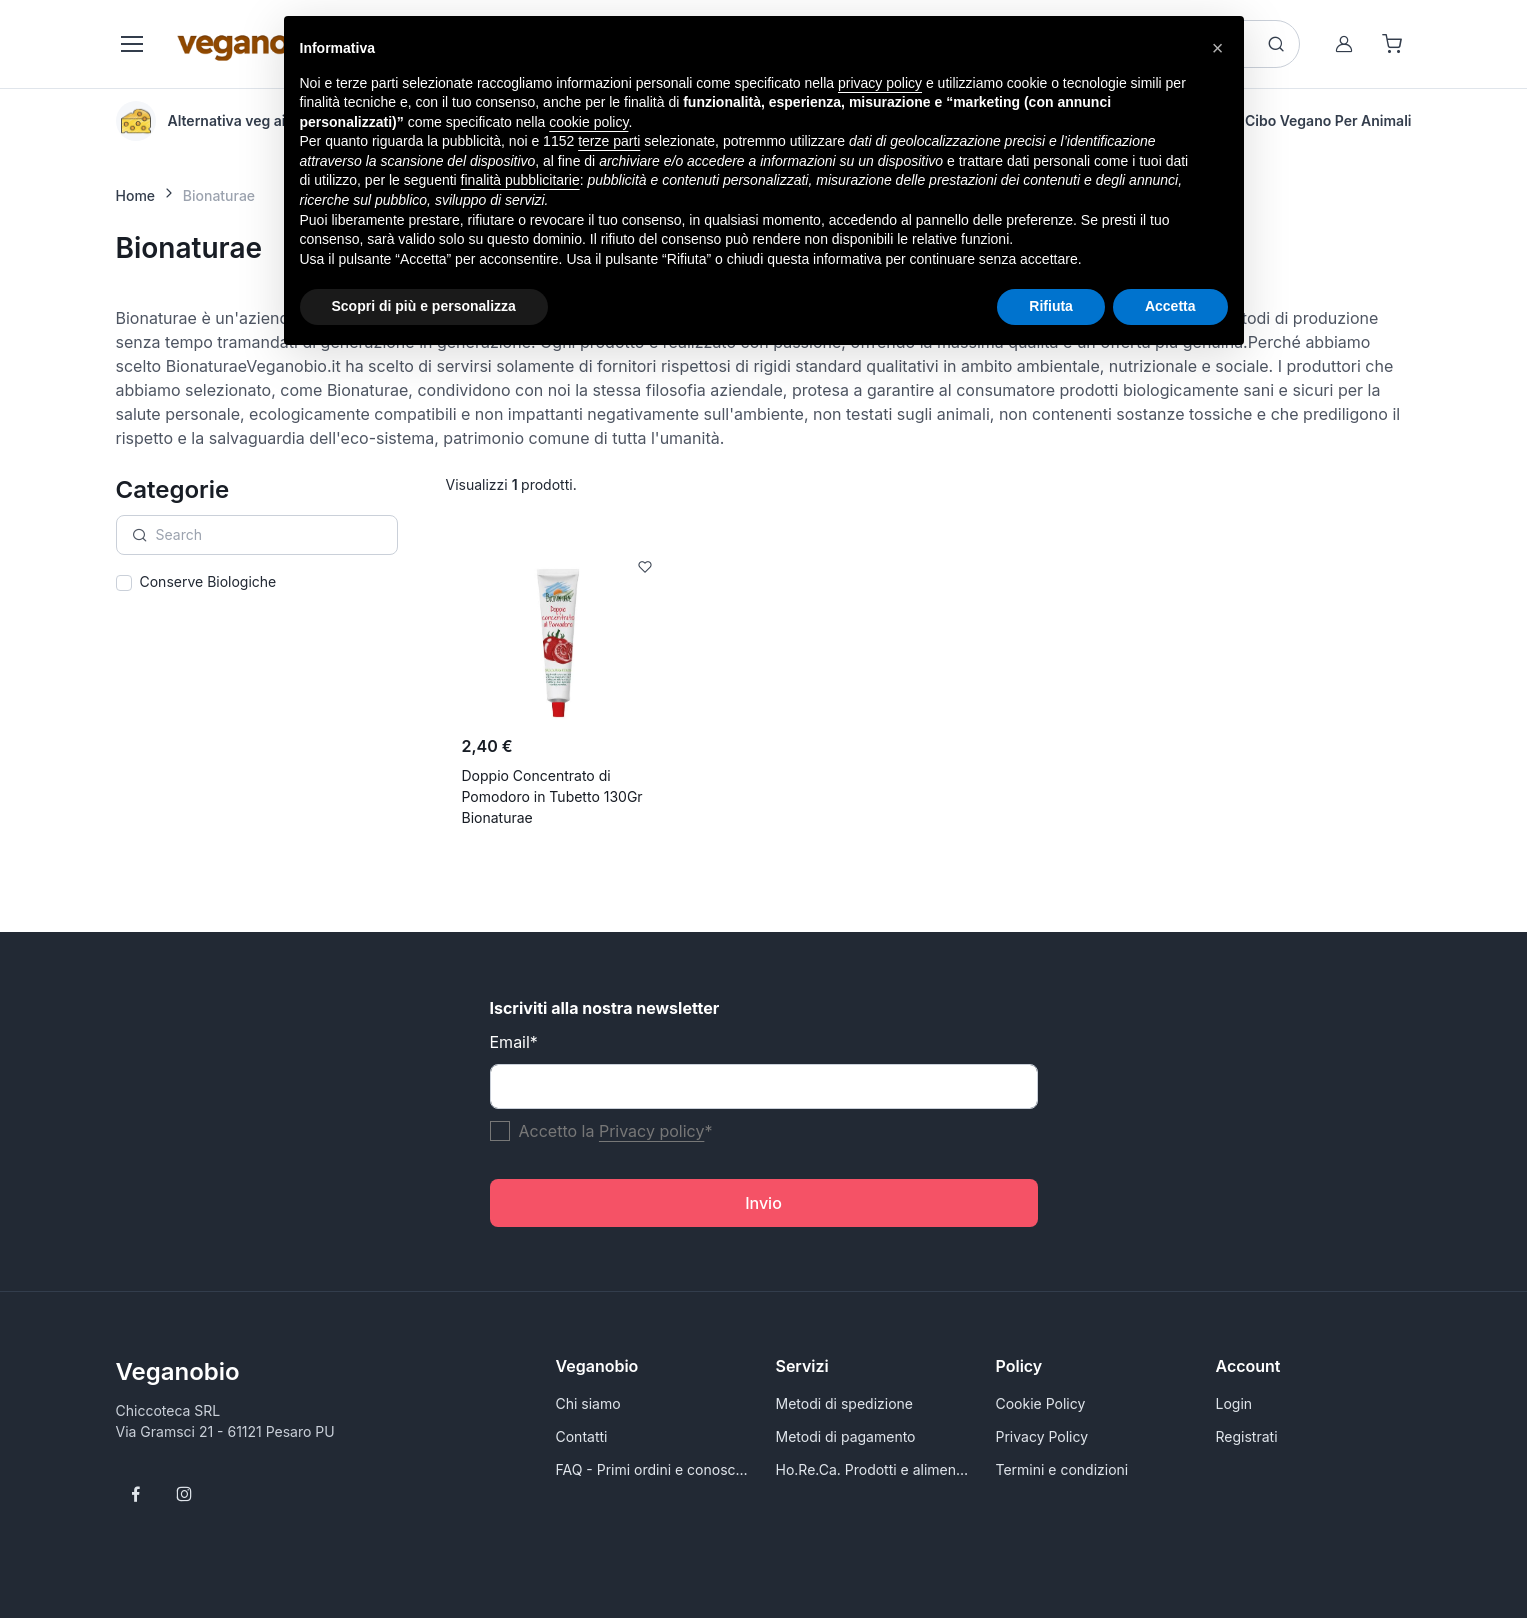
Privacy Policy (1042, 1436)
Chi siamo (588, 1403)
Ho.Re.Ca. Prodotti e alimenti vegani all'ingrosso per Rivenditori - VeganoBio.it (874, 1469)
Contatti (582, 1436)
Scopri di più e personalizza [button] (424, 306)
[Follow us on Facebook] (136, 1494)
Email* (514, 1042)
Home (136, 195)
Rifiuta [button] (1051, 306)
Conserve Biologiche (208, 581)
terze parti (609, 141)
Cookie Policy (1041, 1403)
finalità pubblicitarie (520, 180)
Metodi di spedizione (844, 1403)
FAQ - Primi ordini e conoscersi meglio (654, 1469)
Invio (763, 1203)
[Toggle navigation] (131, 44)
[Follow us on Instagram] (184, 1494)
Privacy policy (651, 1131)
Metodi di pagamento (846, 1436)
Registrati (1247, 1436)
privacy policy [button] (880, 83)
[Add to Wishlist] (645, 567)
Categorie (173, 489)
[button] (1218, 48)
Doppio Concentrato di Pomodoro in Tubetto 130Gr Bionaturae (552, 796)
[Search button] (1276, 44)
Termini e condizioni (1062, 1469)
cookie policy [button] (588, 122)
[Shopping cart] (1392, 44)
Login (1234, 1403)
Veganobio (178, 1371)
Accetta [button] (1170, 306)
